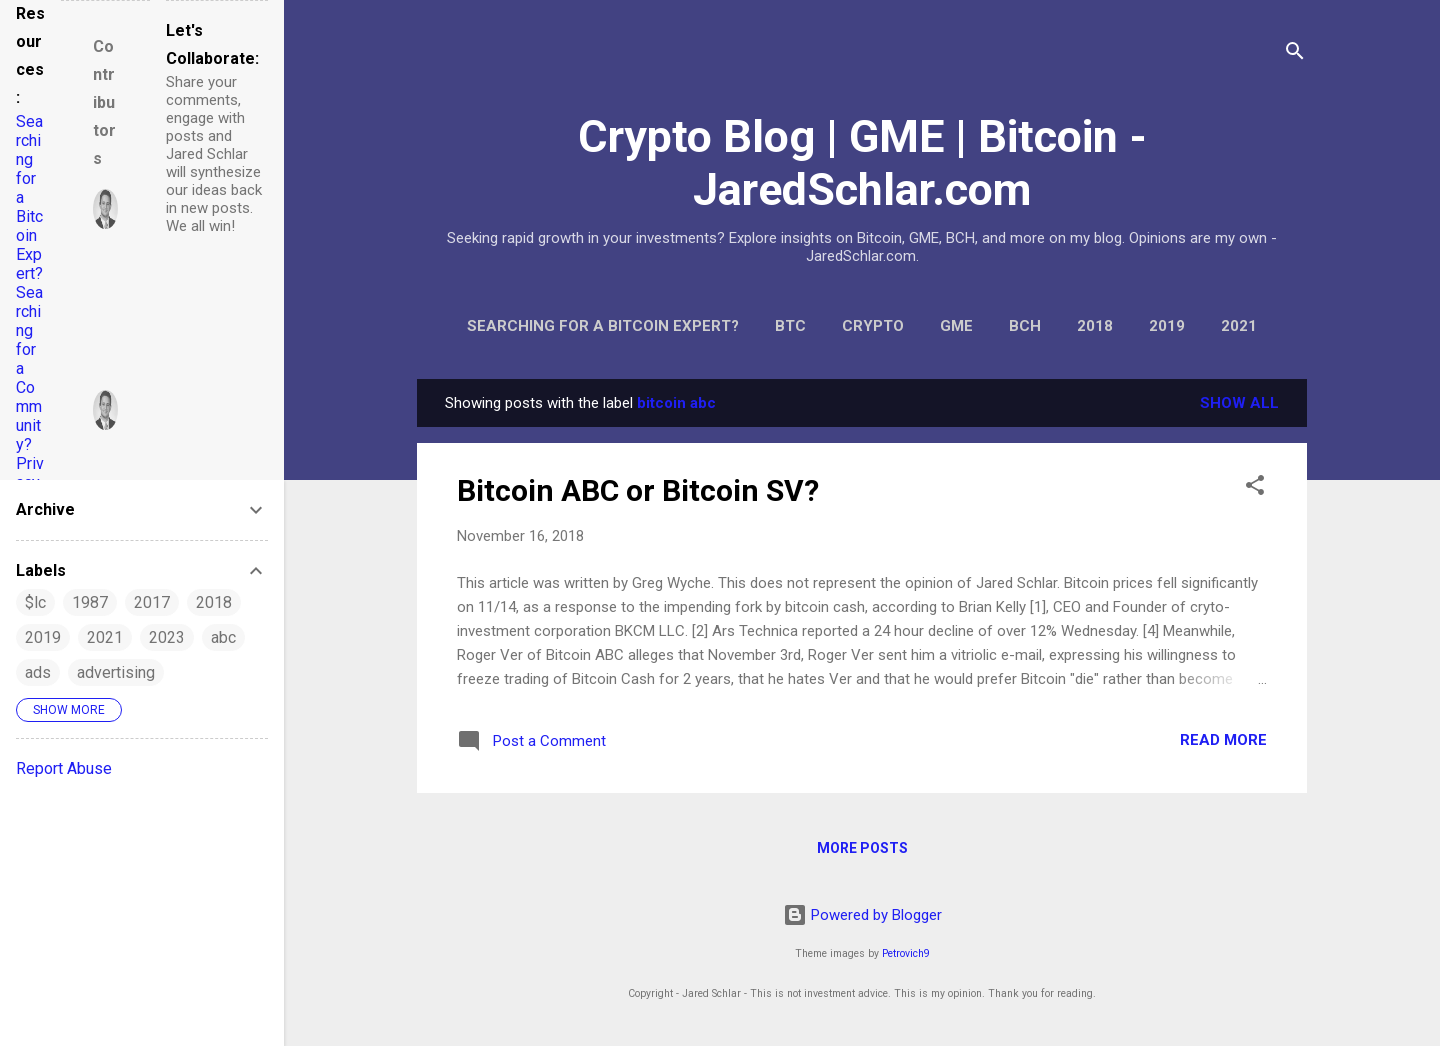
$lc (35, 602)
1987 (90, 602)
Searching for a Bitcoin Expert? (603, 326)
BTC (790, 326)
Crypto (873, 326)
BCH (1025, 326)
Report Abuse (64, 768)
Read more (1223, 740)
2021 (1239, 326)
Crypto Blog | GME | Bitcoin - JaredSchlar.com (862, 163)
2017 (152, 602)
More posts (862, 848)
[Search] (1295, 54)
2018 (1095, 326)
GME (956, 326)
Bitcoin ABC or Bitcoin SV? (638, 490)
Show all (1239, 403)
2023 (167, 637)
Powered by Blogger (862, 915)
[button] (1255, 488)
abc (223, 637)
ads (38, 672)
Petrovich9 (906, 953)
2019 (1167, 326)
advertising (116, 672)
